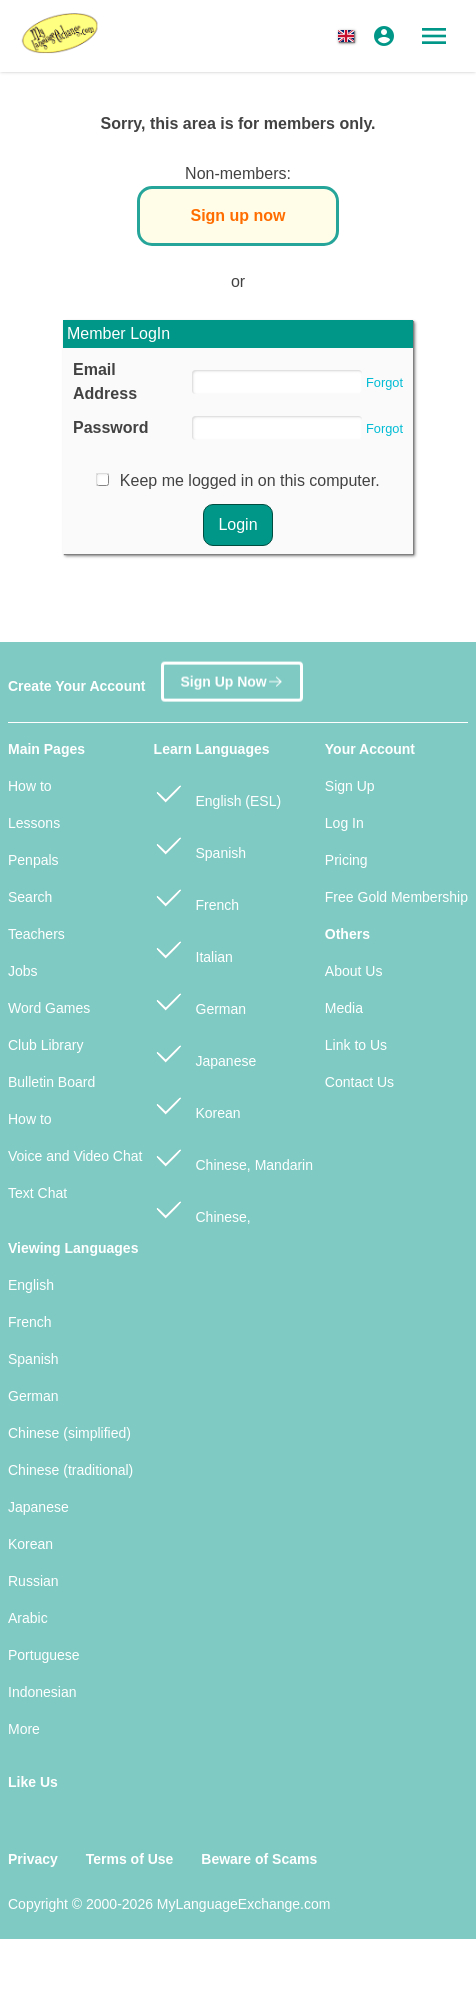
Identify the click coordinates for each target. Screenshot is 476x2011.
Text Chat (37, 1193)
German (200, 1000)
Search (30, 897)
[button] (350, 36)
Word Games (49, 1008)
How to (30, 786)
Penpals (33, 860)
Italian (193, 948)
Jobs (23, 971)
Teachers (36, 934)
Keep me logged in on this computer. (250, 480)
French (196, 896)
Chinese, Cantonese (202, 1219)
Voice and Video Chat (75, 1156)
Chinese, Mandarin (233, 1156)
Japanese (205, 1052)
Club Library (45, 1045)
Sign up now (237, 215)
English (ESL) (217, 792)
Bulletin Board (51, 1082)
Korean (197, 1104)
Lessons (34, 823)
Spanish (200, 844)
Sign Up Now (231, 680)
